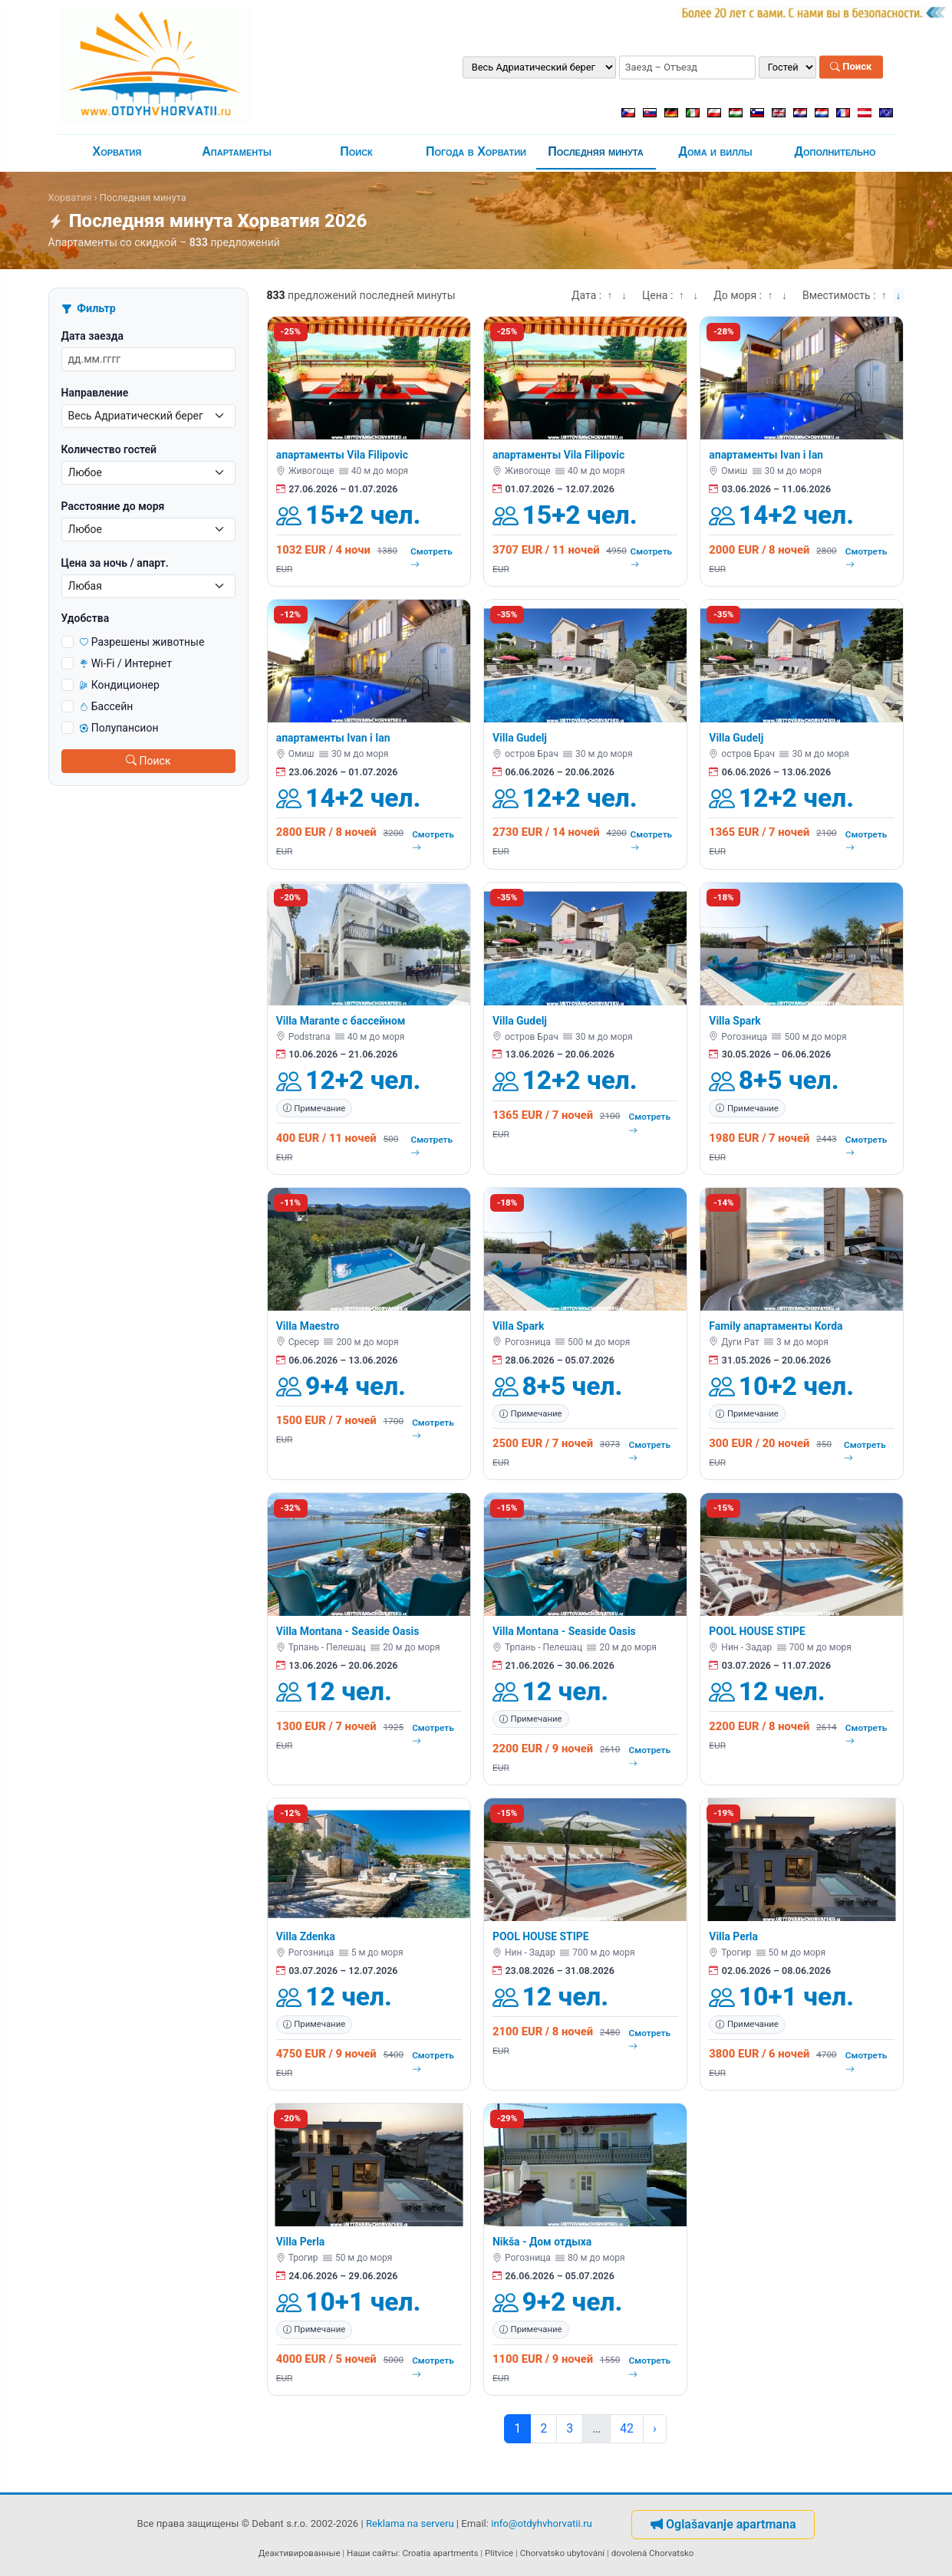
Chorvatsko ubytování (562, 2553)
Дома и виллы (716, 151)
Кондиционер (120, 685)
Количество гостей (109, 449)
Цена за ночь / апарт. (115, 563)
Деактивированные (300, 2553)
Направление (95, 393)
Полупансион (119, 728)
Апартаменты (237, 151)
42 (627, 2428)
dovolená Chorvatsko (652, 2553)
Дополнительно (835, 151)
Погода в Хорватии (476, 151)
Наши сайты (372, 2553)
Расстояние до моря (113, 506)
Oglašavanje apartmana (723, 2524)
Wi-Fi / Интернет (126, 663)
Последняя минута (596, 151)
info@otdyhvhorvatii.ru (541, 2523)
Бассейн (106, 706)
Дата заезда (92, 336)
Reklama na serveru (410, 2523)
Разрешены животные (142, 642)
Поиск (851, 67)
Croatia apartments (440, 2553)
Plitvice (499, 2553)
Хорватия (117, 151)
